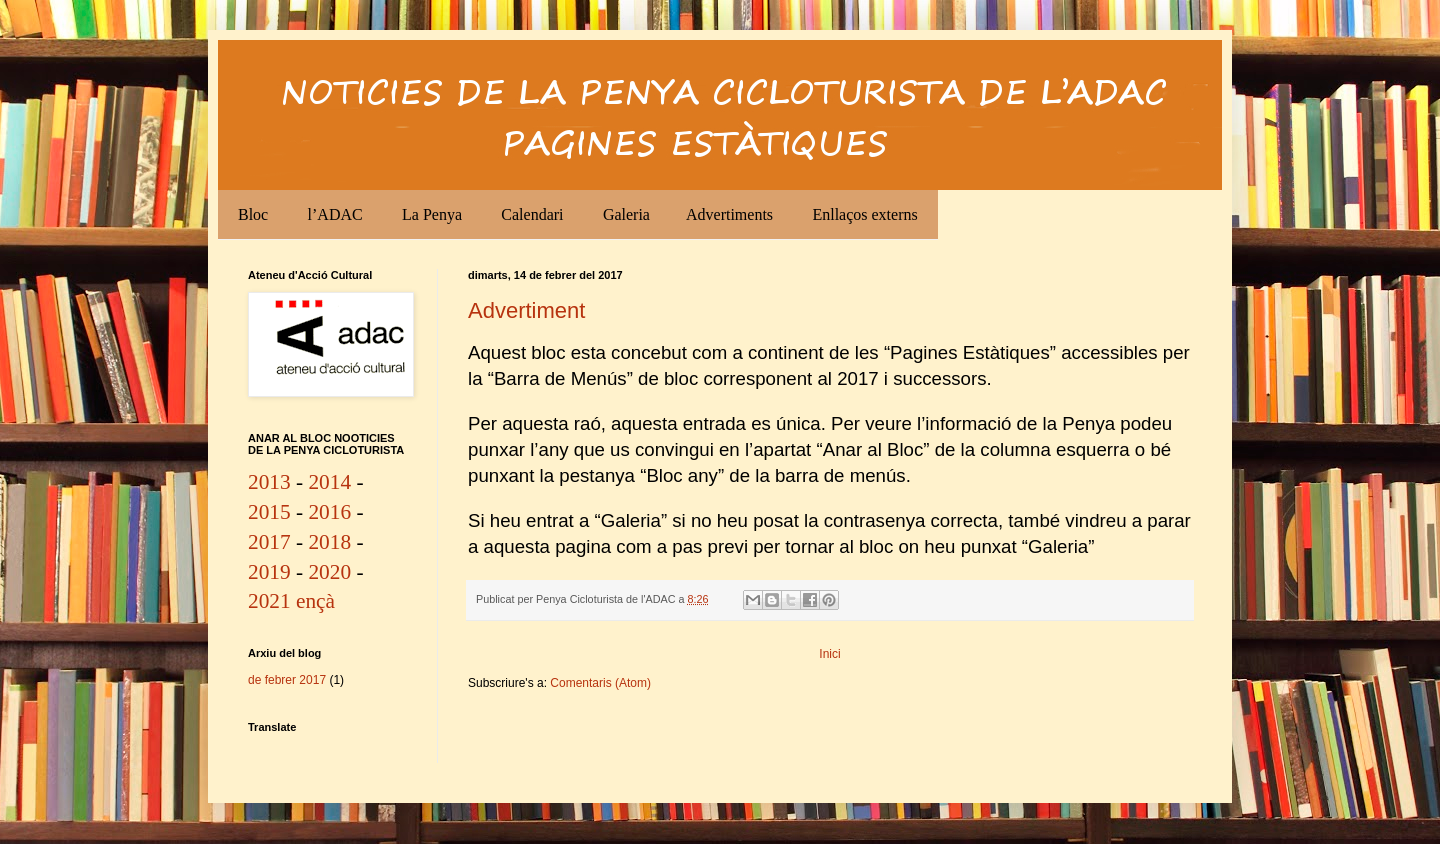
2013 (269, 482)
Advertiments (729, 214)
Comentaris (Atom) (600, 683)
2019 (269, 572)
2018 (329, 542)
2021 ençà (291, 601)
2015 (269, 512)
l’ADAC (335, 214)
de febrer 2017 (287, 680)
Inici (829, 654)
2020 (329, 572)
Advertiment (526, 310)
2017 (269, 542)
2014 (329, 482)
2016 (329, 512)
